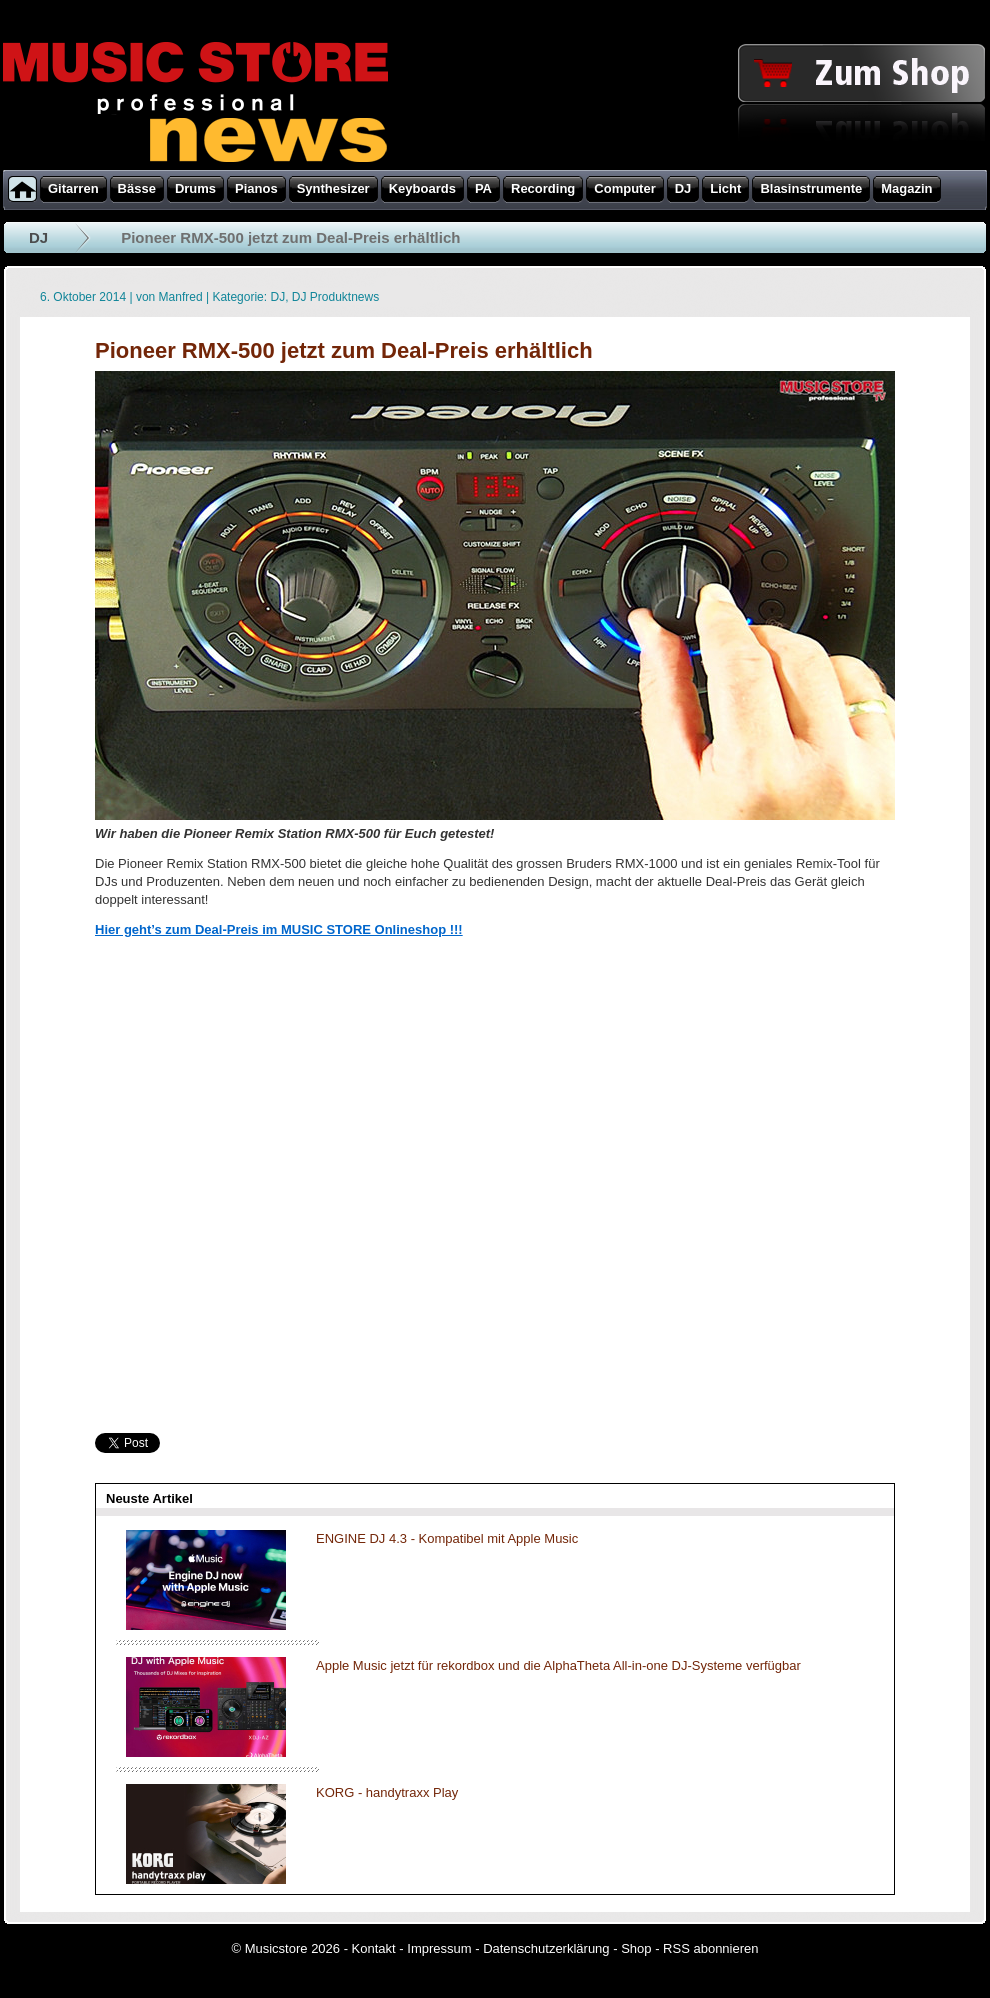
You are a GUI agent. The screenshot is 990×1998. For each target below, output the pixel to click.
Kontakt (374, 1948)
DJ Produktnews (335, 297)
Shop (636, 1948)
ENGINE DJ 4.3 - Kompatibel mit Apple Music (447, 1538)
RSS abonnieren (710, 1948)
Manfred (181, 297)
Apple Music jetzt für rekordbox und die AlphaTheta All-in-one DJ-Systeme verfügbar (558, 1665)
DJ (38, 237)
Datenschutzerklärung (546, 1948)
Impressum (439, 1948)
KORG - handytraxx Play (387, 1792)
